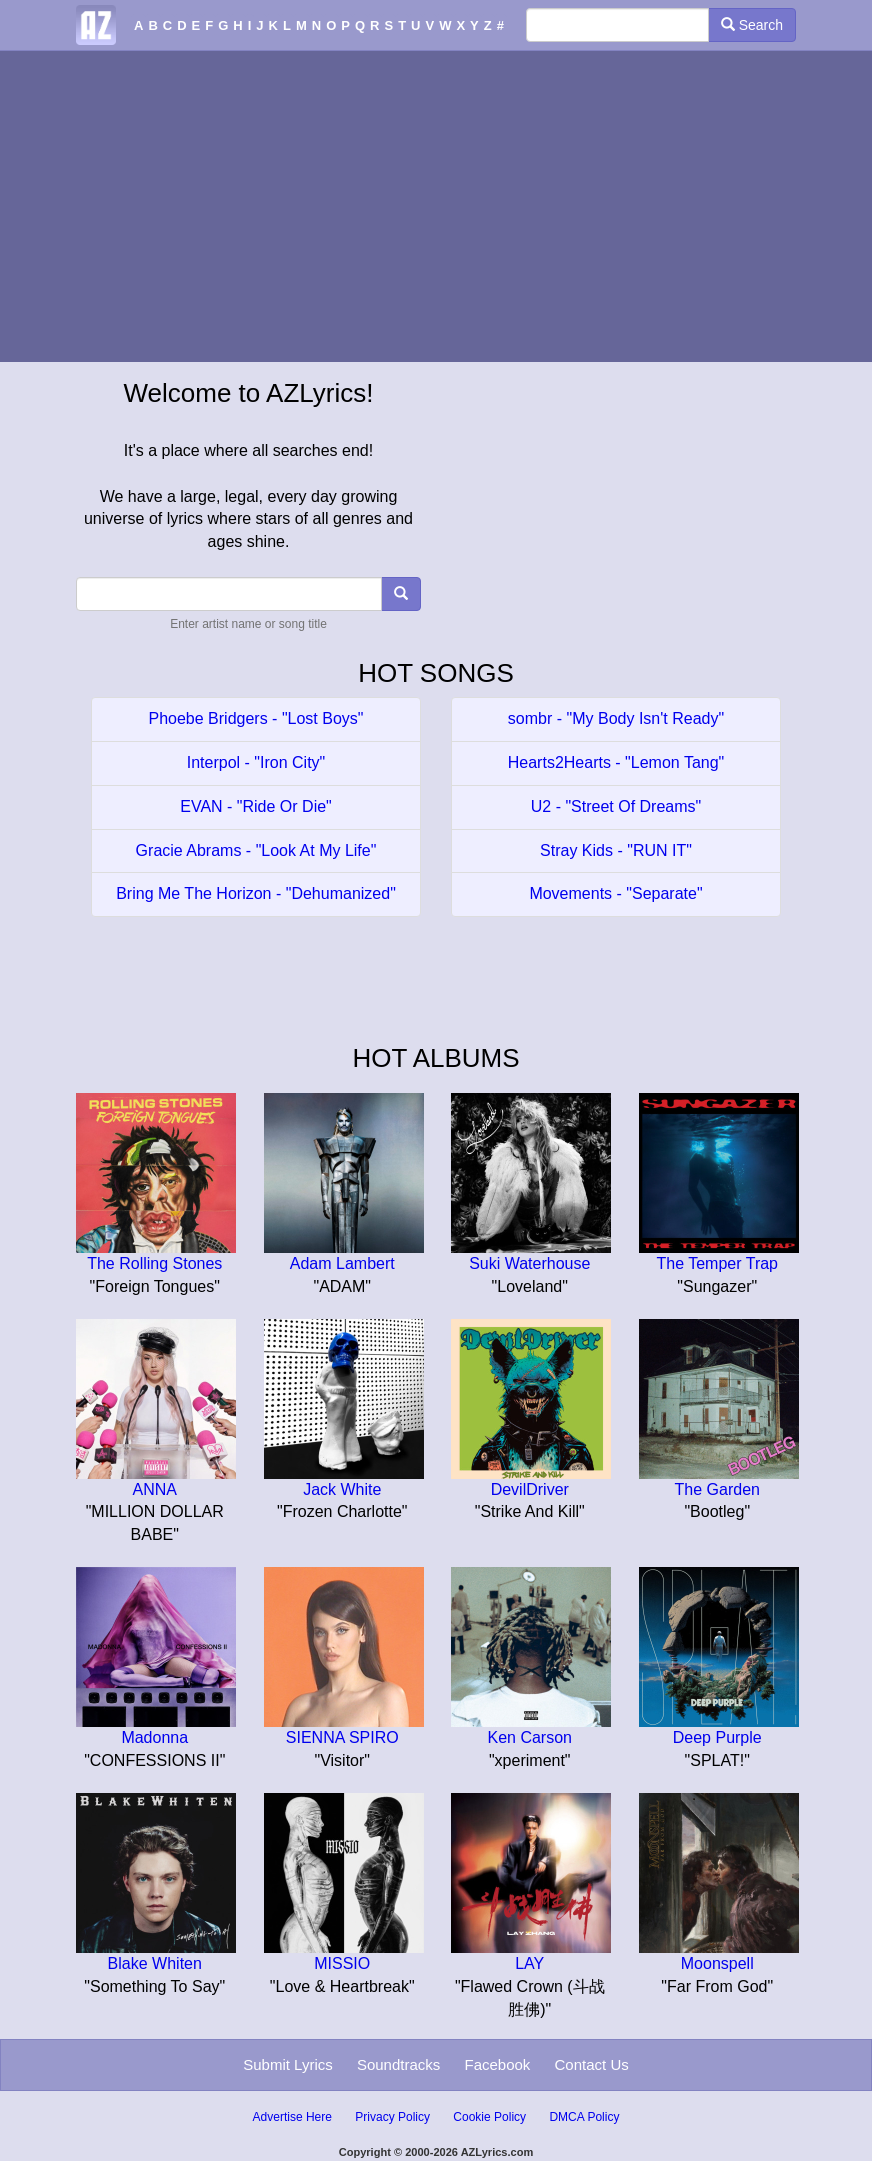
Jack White (342, 1489)
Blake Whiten (155, 1963)
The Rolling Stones (154, 1263)
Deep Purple (717, 1737)
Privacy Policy (392, 2117)
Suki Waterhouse (529, 1263)
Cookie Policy (489, 2117)
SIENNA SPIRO (342, 1737)
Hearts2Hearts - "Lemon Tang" (616, 762)
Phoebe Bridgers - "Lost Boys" (255, 718)
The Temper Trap (717, 1263)
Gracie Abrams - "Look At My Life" (256, 850)
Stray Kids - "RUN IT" (616, 850)
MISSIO (342, 1963)
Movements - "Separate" (615, 893)
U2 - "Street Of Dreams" (616, 806)
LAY (529, 1963)
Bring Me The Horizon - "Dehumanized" (256, 893)
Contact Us (592, 2064)
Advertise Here (292, 2117)
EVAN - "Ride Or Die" (256, 806)
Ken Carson (530, 1737)
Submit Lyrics (287, 2064)
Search (752, 25)
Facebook (497, 2064)
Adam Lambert (342, 1263)
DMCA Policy (584, 2117)
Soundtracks (398, 2064)
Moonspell (717, 1963)
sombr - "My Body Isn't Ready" (616, 718)
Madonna (154, 1737)
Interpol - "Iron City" (256, 762)
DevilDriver (530, 1489)
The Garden (717, 1489)
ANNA (155, 1489)
